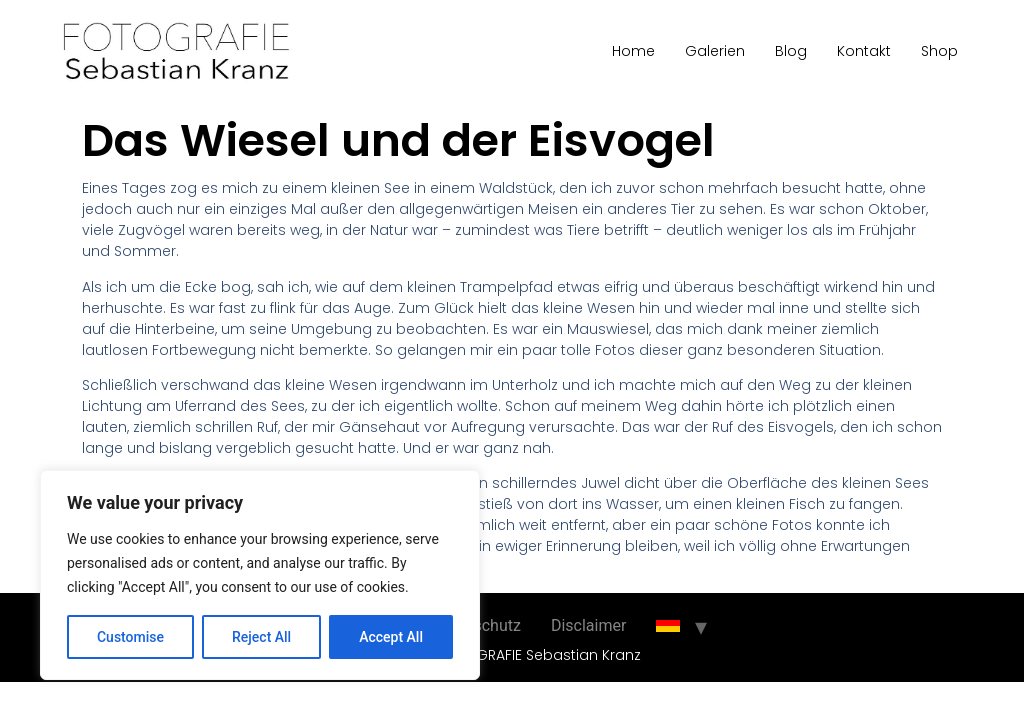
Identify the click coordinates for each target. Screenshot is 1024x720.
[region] (260, 575)
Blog (791, 51)
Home (633, 51)
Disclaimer (588, 625)
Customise (130, 637)
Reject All (261, 637)
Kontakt (864, 51)
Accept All (391, 637)
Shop (939, 51)
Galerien (715, 51)
